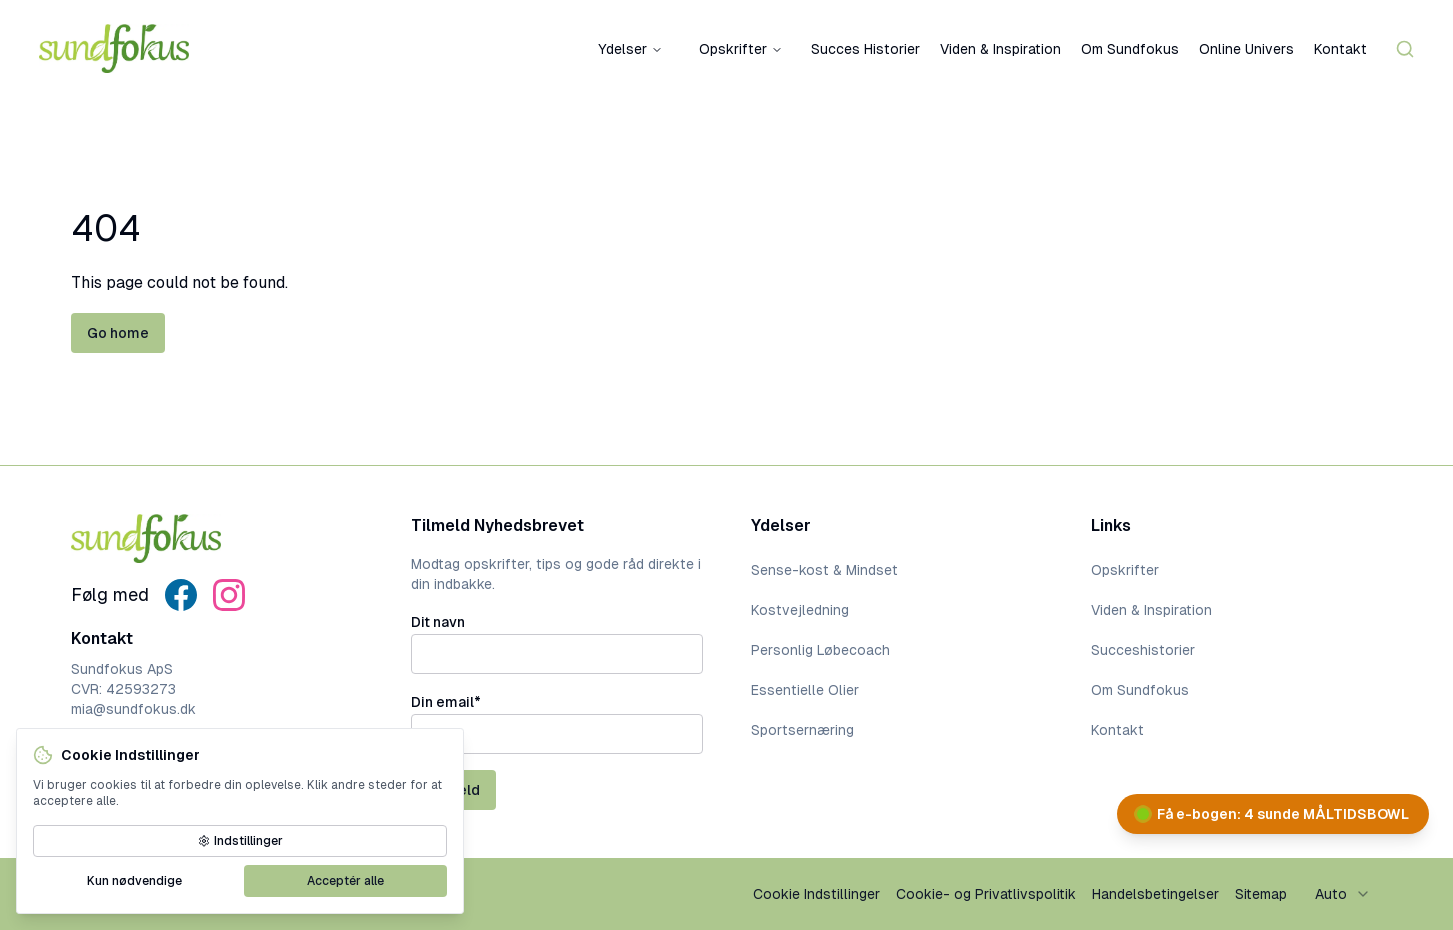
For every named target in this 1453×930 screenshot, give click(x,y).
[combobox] (1343, 894)
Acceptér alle (345, 881)
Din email (446, 702)
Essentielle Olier (805, 690)
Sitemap (1261, 894)
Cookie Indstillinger (816, 894)
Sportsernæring (802, 730)
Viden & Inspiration (1000, 49)
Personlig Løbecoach (820, 650)
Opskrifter (741, 49)
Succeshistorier (1143, 650)
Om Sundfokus (1130, 49)
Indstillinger (240, 841)
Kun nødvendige (134, 881)
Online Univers (1246, 49)
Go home (118, 333)
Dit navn (438, 622)
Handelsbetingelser (1155, 894)
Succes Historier (865, 49)
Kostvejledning (800, 610)
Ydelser (630, 49)
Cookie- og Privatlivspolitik (986, 894)
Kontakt (1340, 49)
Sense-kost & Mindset (824, 570)
